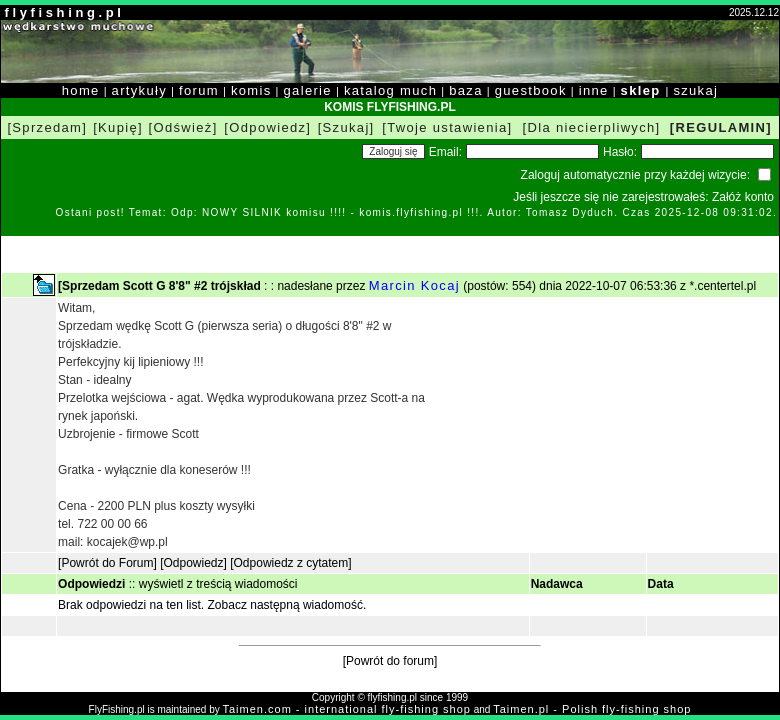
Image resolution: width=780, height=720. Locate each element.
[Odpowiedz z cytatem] (290, 563)
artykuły (139, 90)
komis (251, 90)
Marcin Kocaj (414, 285)
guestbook (531, 90)
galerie (308, 90)
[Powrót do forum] (390, 661)
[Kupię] (118, 127)
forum (199, 90)
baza (466, 90)
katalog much (390, 90)
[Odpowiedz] (267, 127)
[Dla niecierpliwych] (592, 127)
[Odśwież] (183, 127)
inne (594, 90)
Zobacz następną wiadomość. (287, 605)
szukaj (695, 90)
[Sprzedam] (47, 127)
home (81, 90)
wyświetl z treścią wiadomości (218, 584)
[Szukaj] (346, 127)
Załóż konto (743, 197)
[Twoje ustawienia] (447, 127)
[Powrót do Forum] (107, 563)
